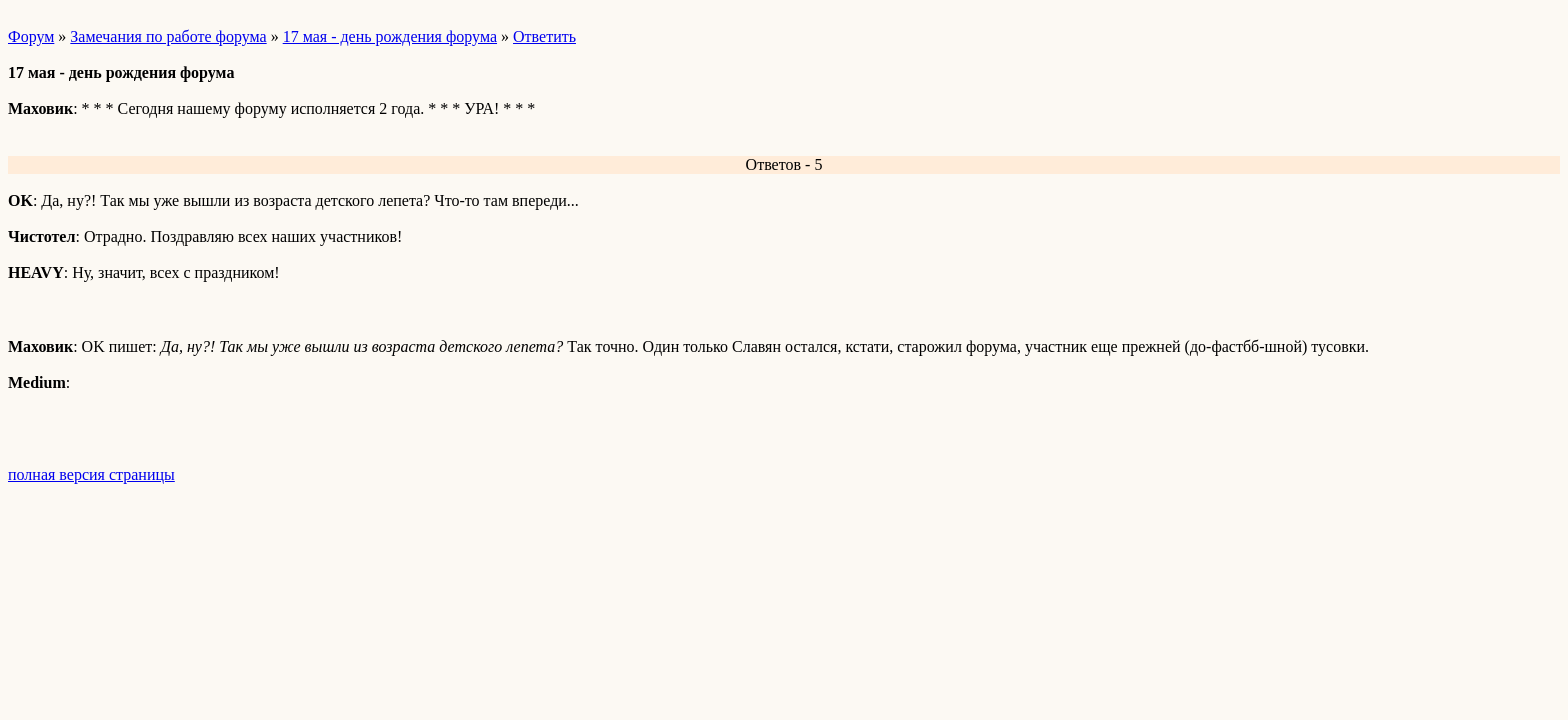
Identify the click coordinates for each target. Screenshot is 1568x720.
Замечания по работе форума (168, 36)
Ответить (544, 36)
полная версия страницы (91, 474)
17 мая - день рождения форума (390, 36)
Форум (31, 36)
